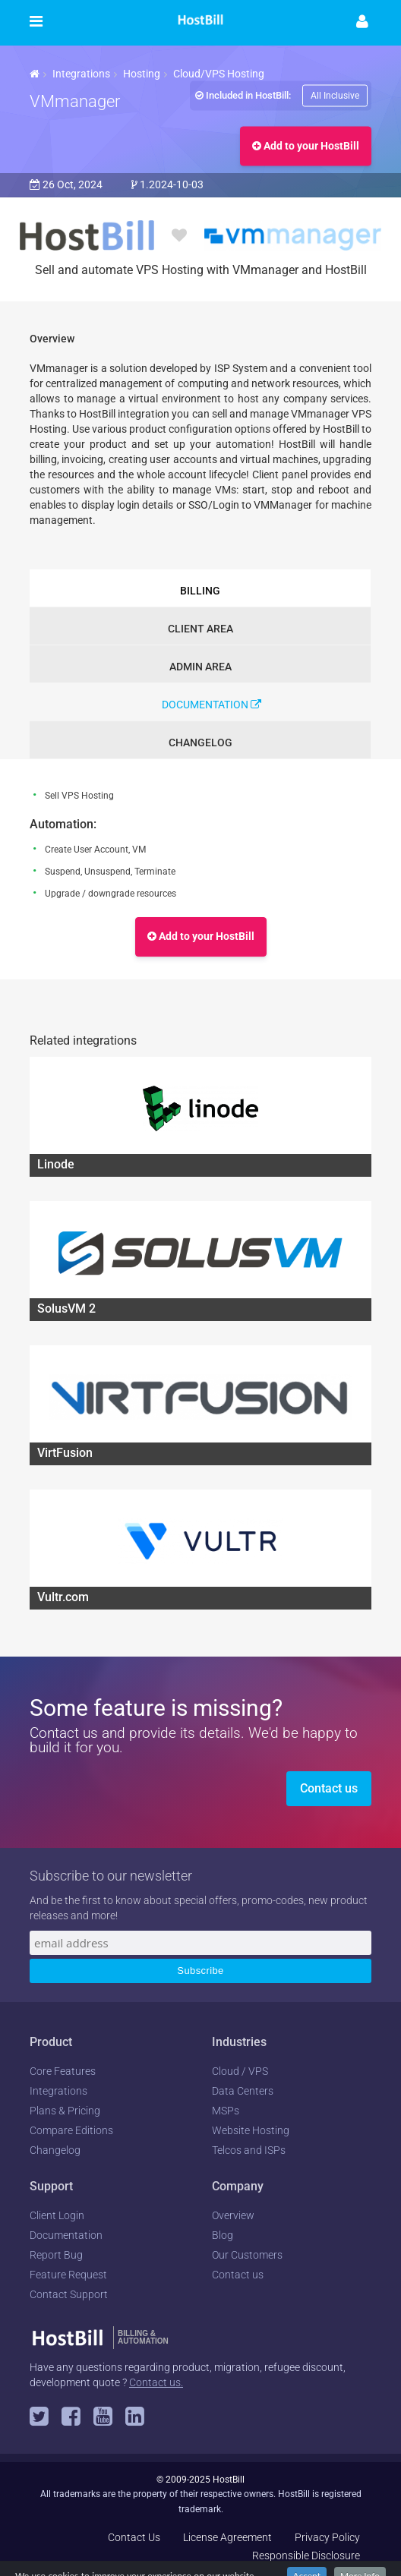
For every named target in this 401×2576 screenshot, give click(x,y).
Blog (222, 2235)
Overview (233, 2215)
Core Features (63, 2071)
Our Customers (247, 2255)
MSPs (225, 2111)
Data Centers (242, 2091)
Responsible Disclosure (306, 2555)
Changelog (55, 2150)
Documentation (211, 704)
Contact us (329, 1788)
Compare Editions (71, 2130)
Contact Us (134, 2537)
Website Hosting (250, 2130)
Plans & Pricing (65, 2111)
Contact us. (156, 2382)
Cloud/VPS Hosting (218, 74)
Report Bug (56, 2255)
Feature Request (68, 2275)
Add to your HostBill (305, 146)
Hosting (141, 74)
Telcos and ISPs (249, 2150)
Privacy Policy (327, 2537)
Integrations (81, 74)
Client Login (57, 2215)
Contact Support (69, 2294)
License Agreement (227, 2537)
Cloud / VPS (240, 2071)
